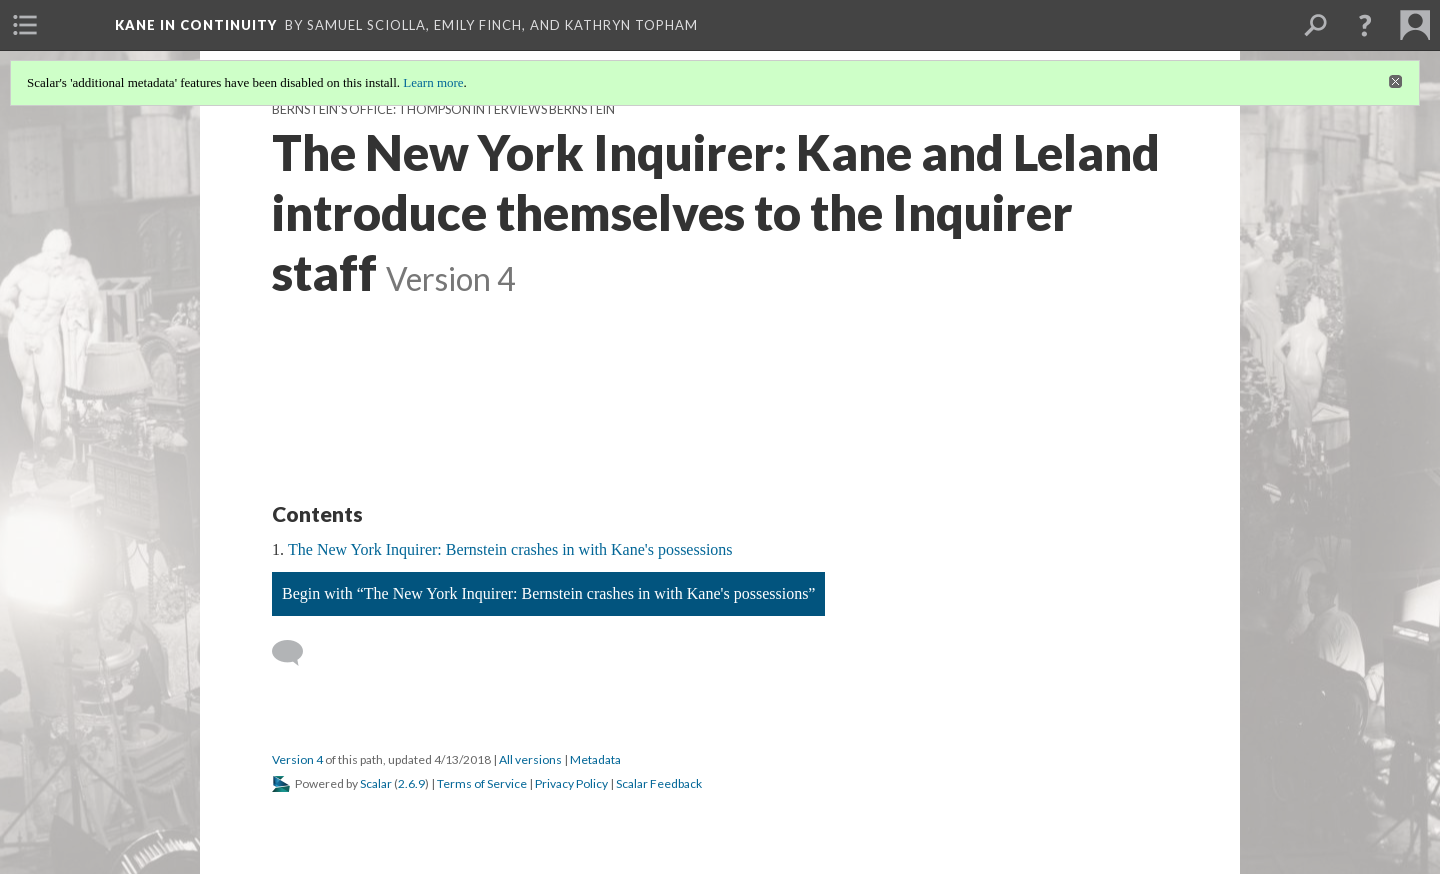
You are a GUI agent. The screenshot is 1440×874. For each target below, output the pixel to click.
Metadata (595, 759)
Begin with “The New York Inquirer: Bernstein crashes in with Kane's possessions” (548, 593)
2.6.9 (411, 783)
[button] (1365, 25)
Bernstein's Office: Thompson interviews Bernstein (443, 109)
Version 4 (297, 759)
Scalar (376, 783)
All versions (530, 759)
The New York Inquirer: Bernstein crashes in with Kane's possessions (510, 549)
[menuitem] (25, 25)
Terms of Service (482, 783)
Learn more (433, 82)
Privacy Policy (571, 783)
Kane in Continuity (196, 25)
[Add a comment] (296, 653)
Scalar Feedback (659, 783)
